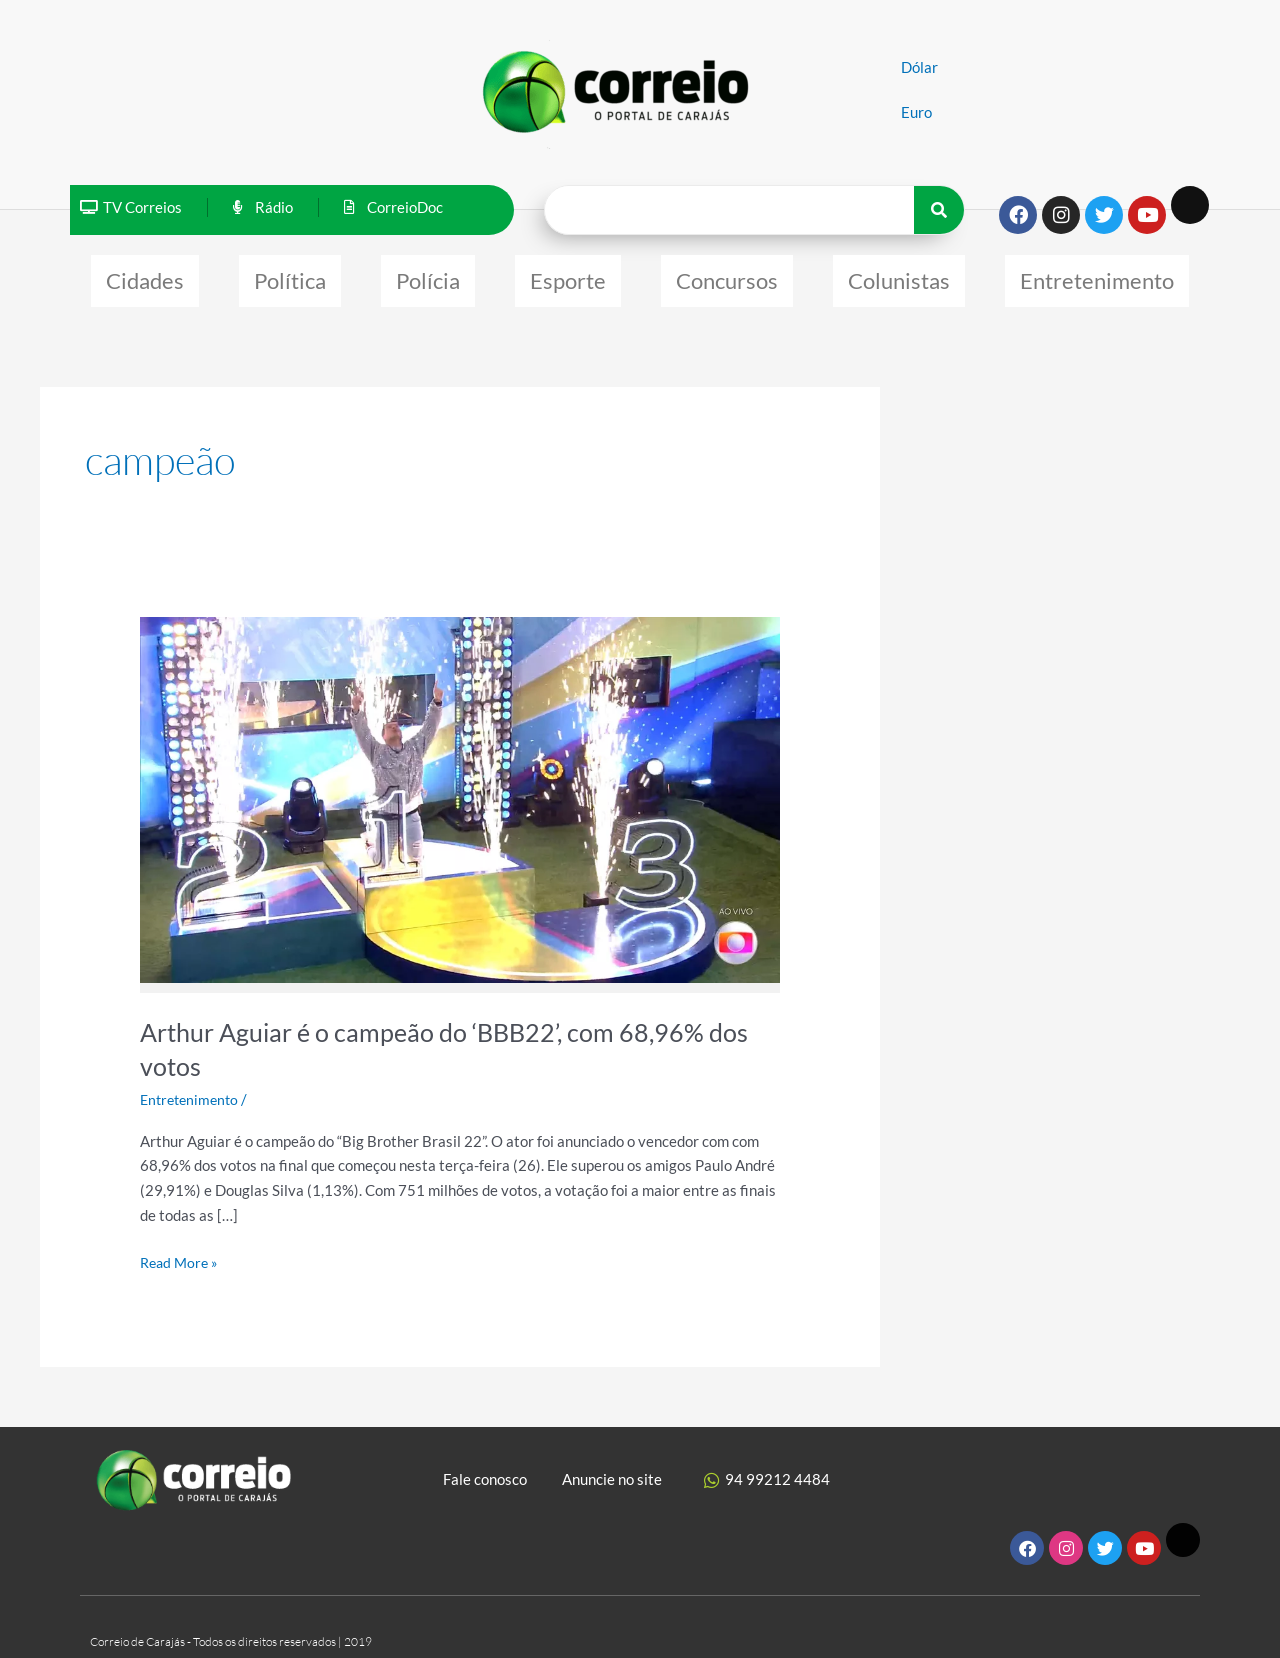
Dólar (919, 67)
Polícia (428, 275)
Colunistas (899, 275)
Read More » (181, 1250)
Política (290, 275)
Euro (916, 112)
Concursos (727, 275)
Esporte (568, 275)
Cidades (145, 275)
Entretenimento (1097, 275)
